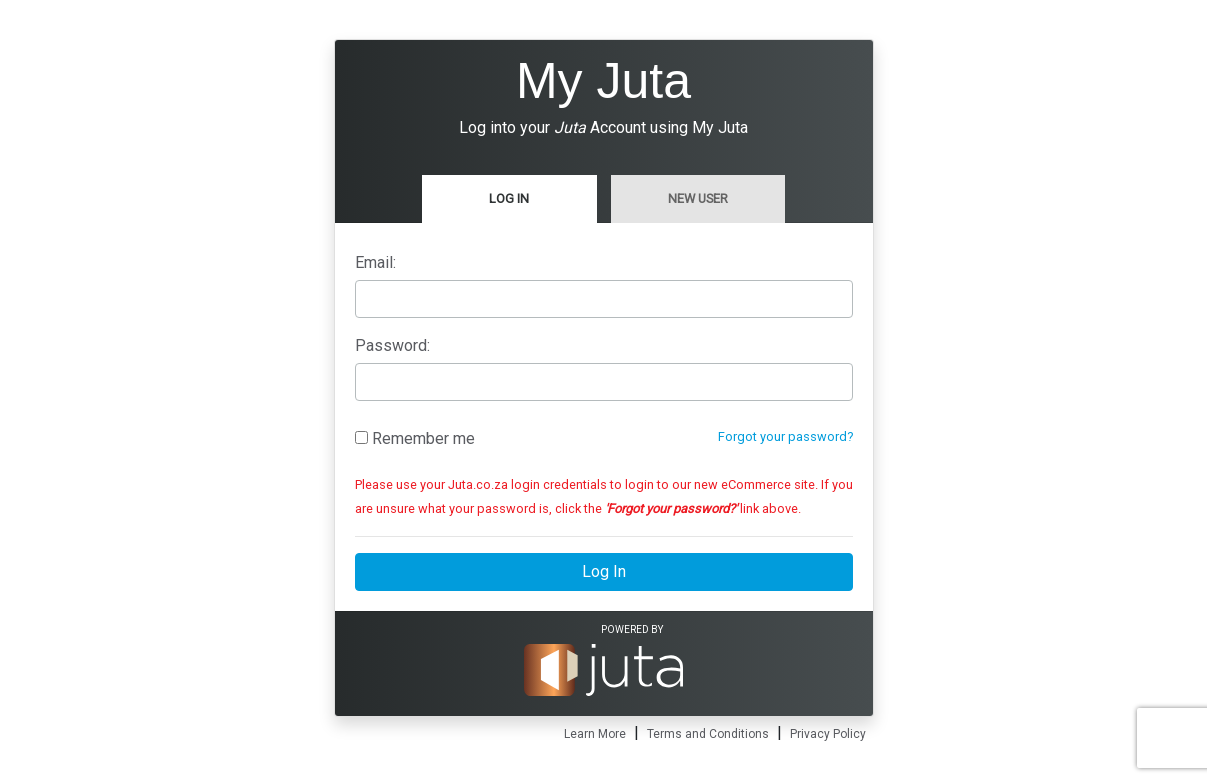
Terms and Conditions (708, 734)
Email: (375, 262)
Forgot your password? (785, 436)
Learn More (595, 734)
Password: (392, 345)
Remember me (415, 438)
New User (698, 198)
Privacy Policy (828, 734)
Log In (509, 198)
